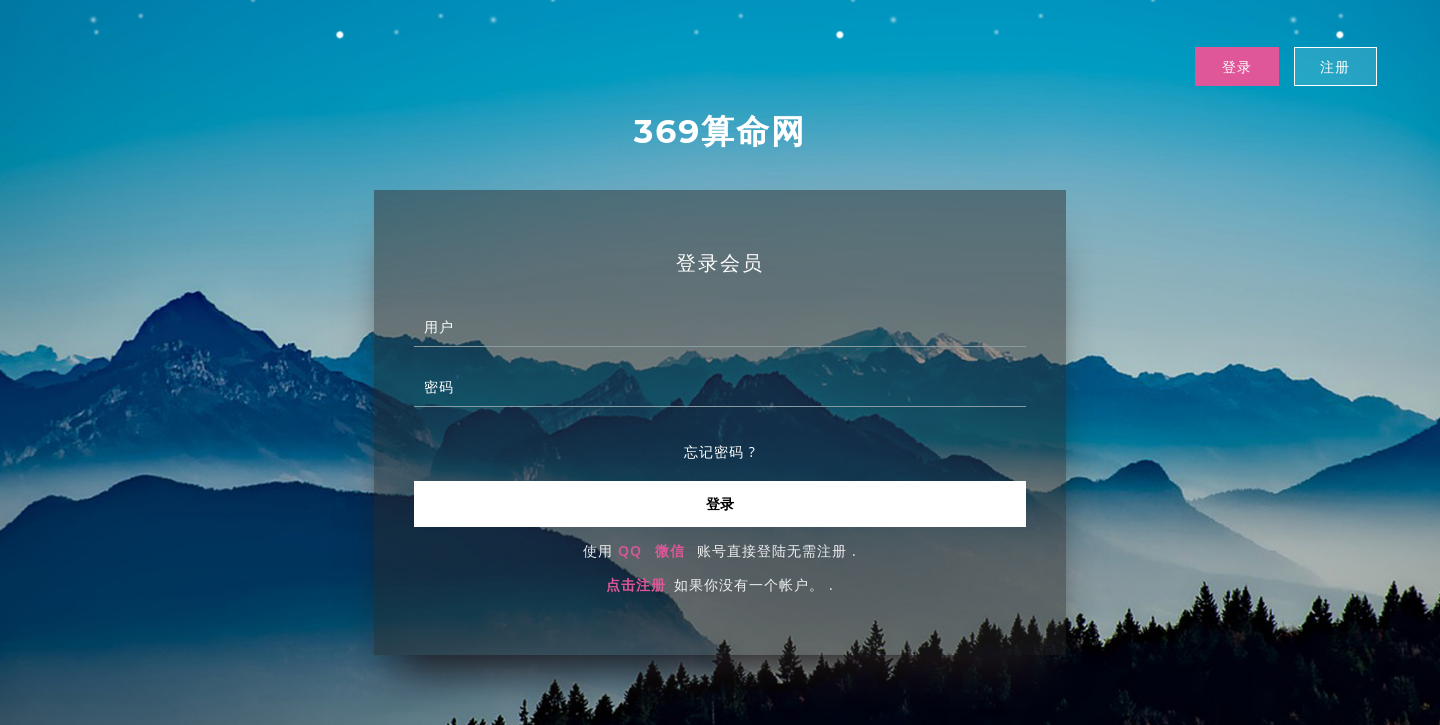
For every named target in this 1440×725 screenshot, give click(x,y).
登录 (1236, 66)
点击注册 (636, 585)
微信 (670, 551)
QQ (630, 551)
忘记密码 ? (720, 452)
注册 (1335, 66)
